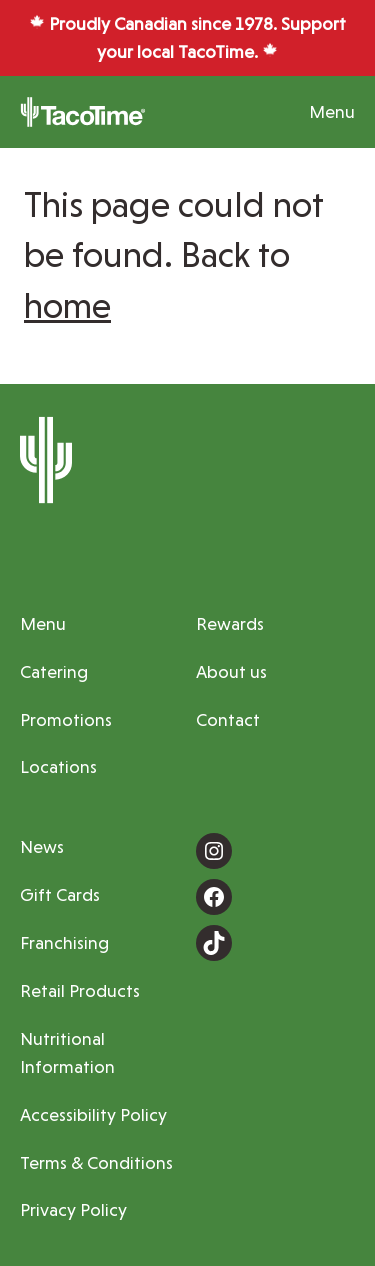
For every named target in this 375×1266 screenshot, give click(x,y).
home (67, 305)
